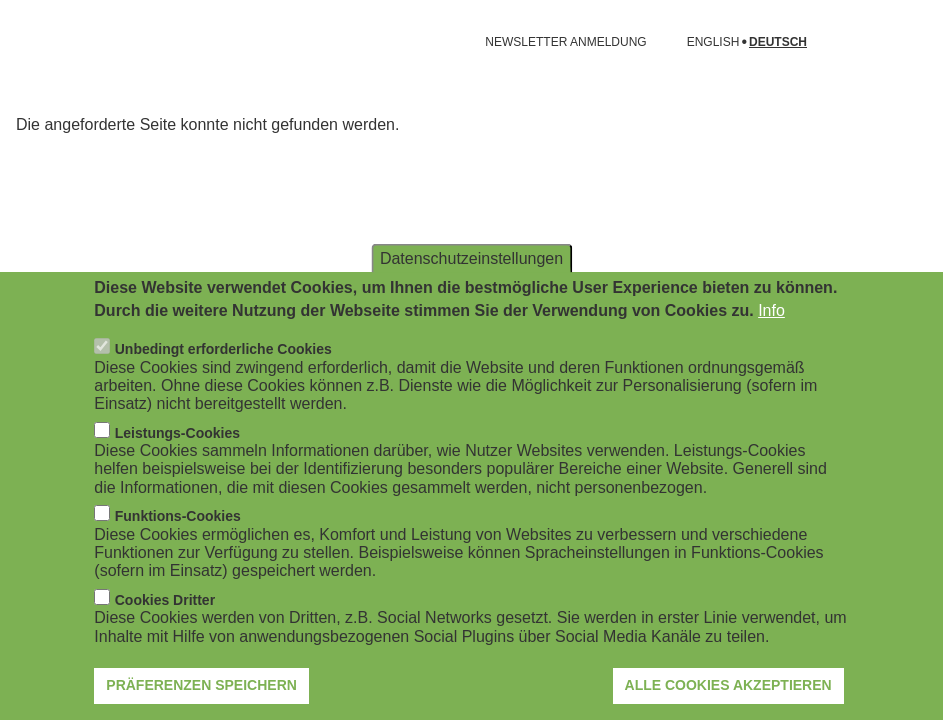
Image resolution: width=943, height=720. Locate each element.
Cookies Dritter (165, 604)
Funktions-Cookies (178, 521)
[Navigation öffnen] (28, 42)
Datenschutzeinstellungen (471, 262)
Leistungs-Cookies (177, 437)
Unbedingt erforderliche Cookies (223, 354)
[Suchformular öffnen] (899, 42)
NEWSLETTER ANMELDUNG (565, 42)
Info (771, 314)
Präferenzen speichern (201, 690)
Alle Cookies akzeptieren (728, 690)
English (713, 42)
